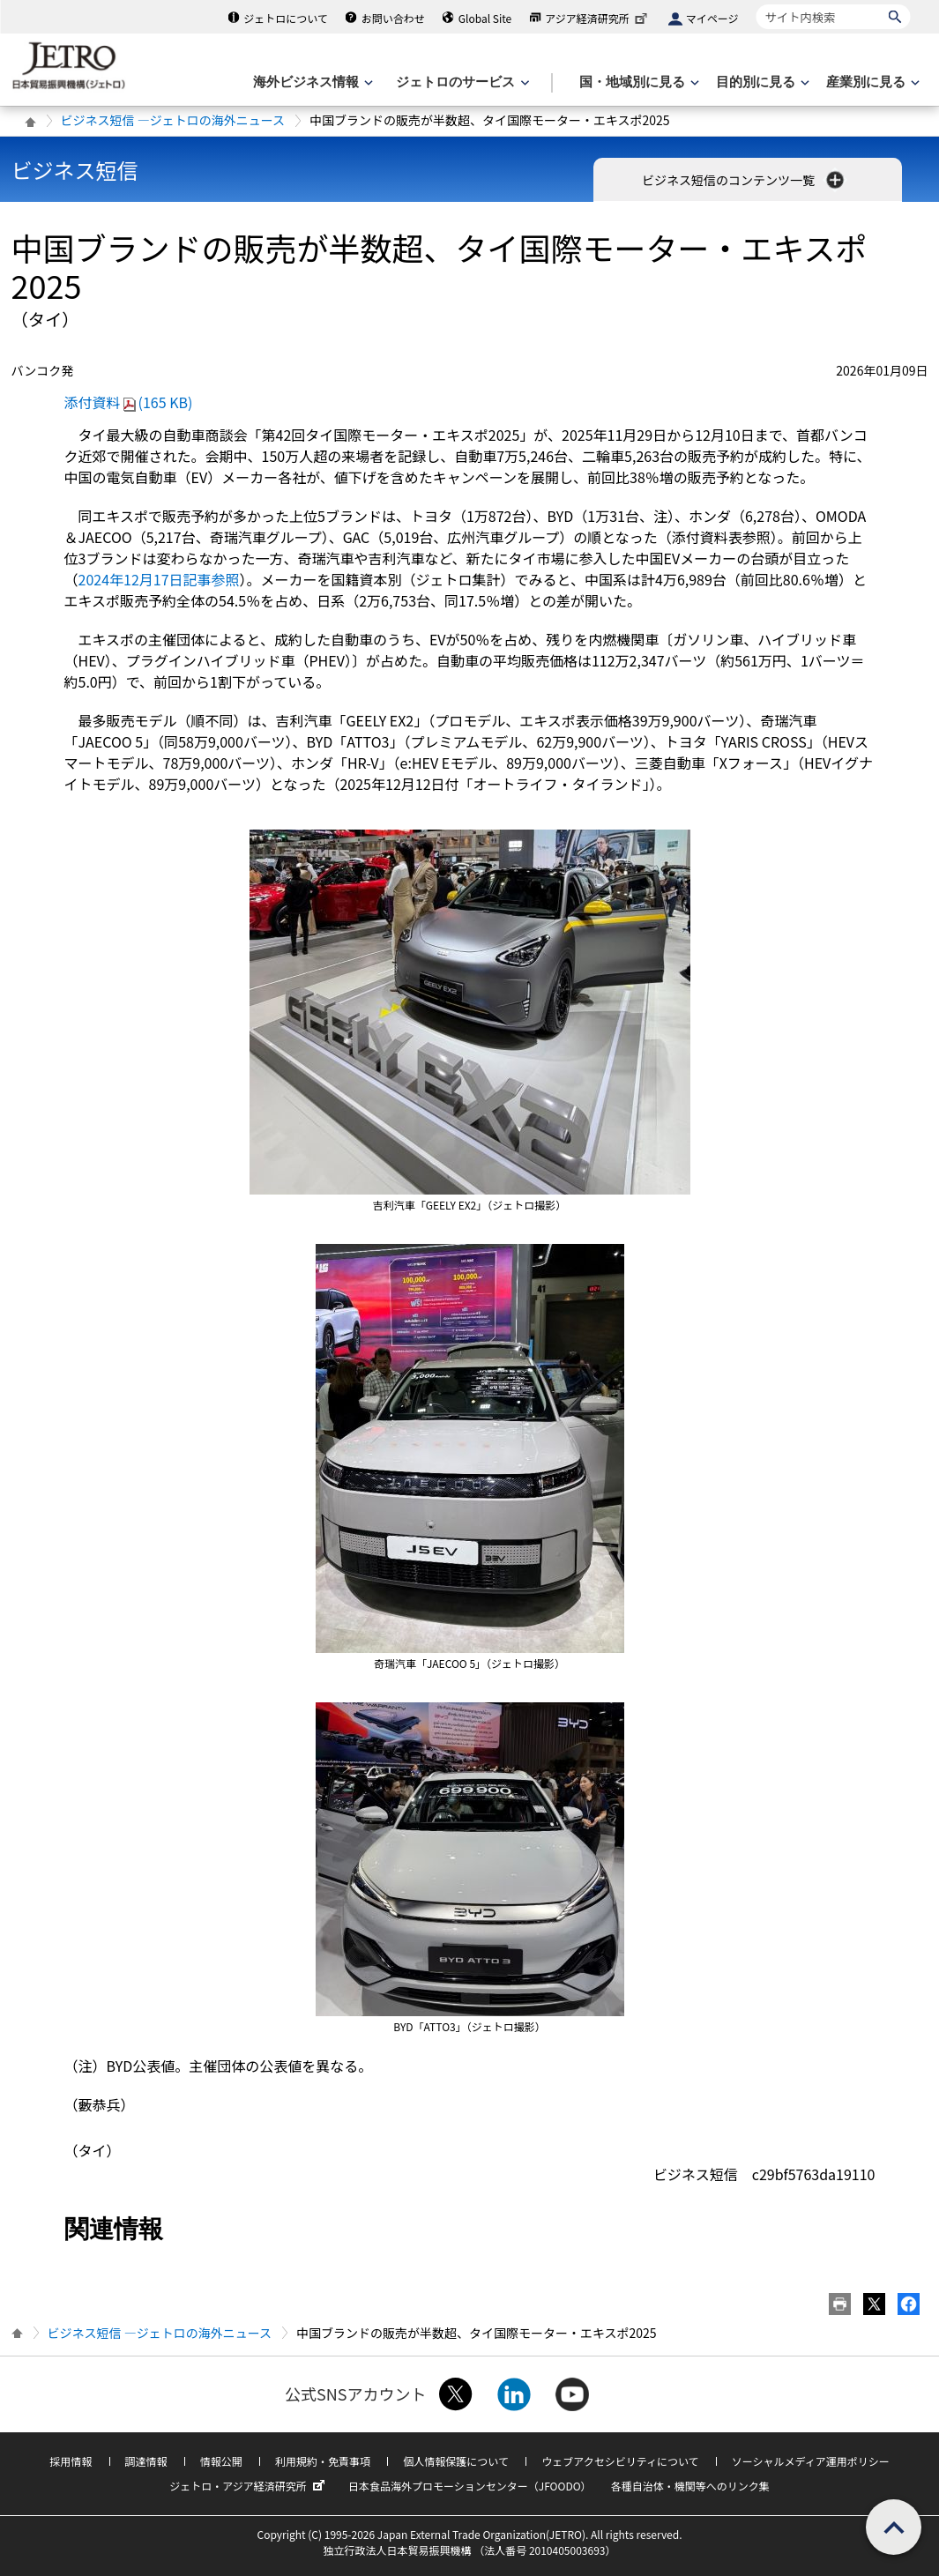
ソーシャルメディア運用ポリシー (811, 2460)
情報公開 (221, 2460)
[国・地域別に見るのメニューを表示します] (637, 82)
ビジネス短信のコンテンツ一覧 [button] (744, 180)
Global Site (484, 18)
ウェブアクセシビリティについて (619, 2460)
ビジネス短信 (74, 169)
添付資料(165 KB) (128, 402)
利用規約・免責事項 (322, 2460)
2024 (159, 579)
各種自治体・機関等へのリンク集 (690, 2485)
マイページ (712, 18)
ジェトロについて (285, 18)
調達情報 (146, 2460)
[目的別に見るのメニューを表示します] (761, 82)
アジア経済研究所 (598, 18)
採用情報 (70, 2460)
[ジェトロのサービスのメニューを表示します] (460, 82)
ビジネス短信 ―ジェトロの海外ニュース (173, 120)
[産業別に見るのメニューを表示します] (871, 82)
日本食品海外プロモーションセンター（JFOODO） (470, 2485)
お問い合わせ (393, 18)
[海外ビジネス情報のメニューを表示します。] (311, 82)
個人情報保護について (456, 2460)
